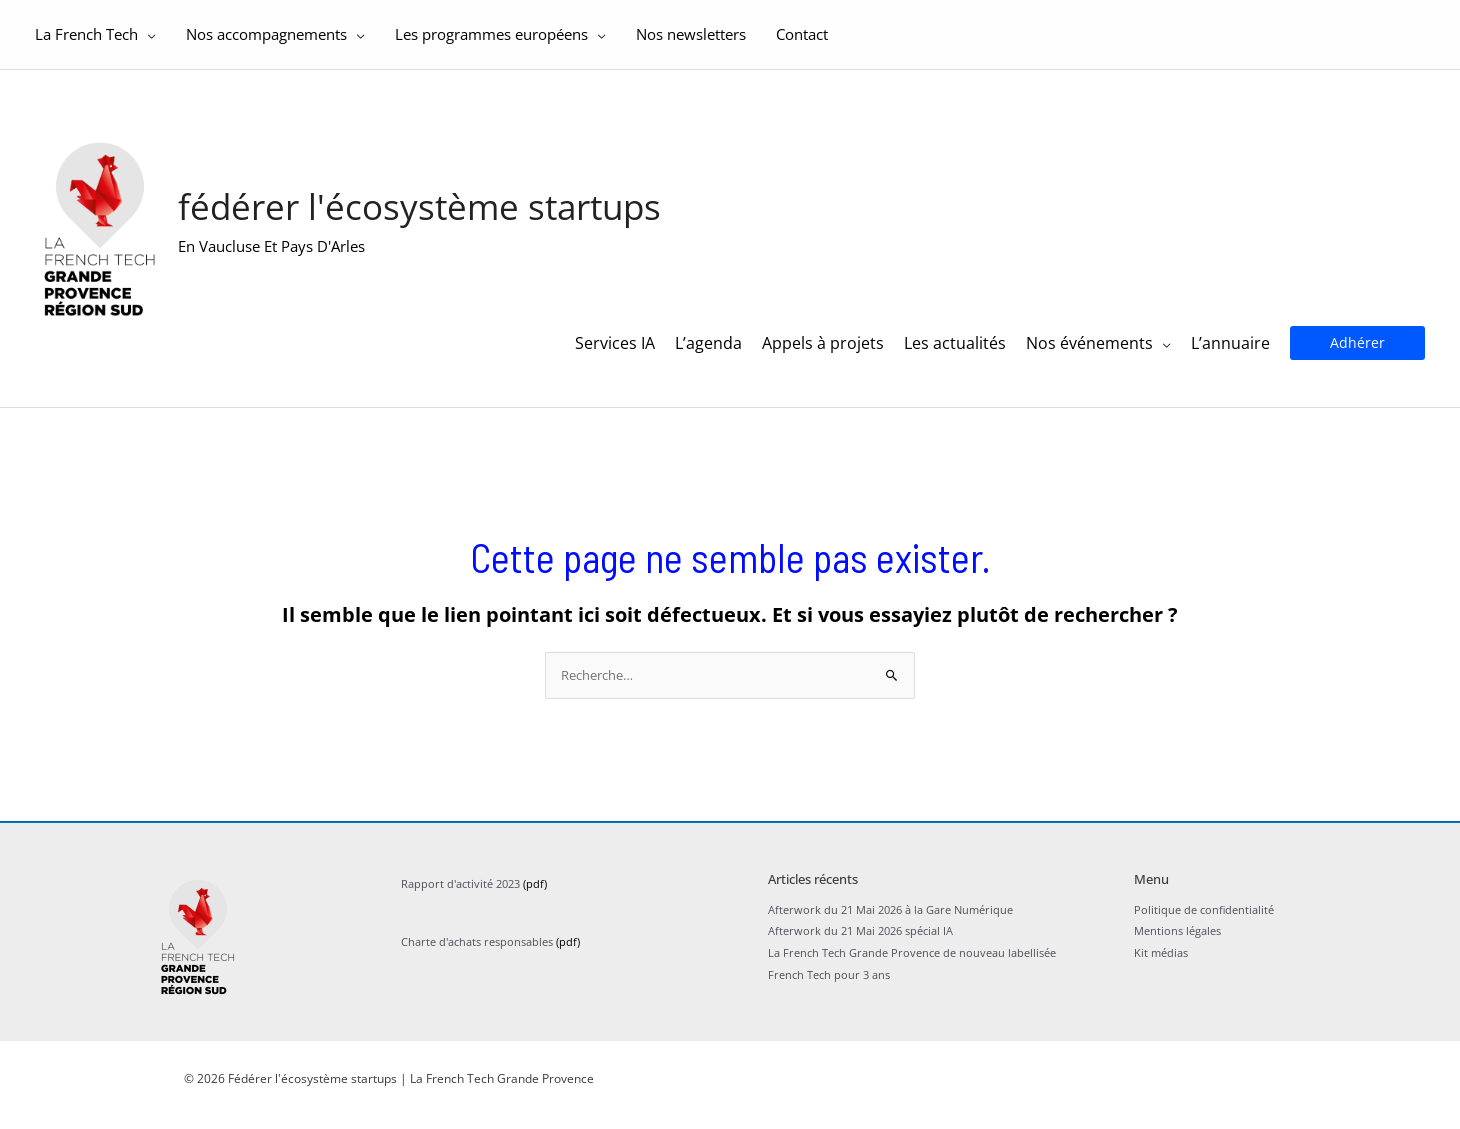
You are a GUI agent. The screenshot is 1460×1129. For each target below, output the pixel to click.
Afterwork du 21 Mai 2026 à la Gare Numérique (890, 920)
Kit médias (1161, 963)
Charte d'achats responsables (477, 952)
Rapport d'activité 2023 (460, 894)
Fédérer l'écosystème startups (424, 210)
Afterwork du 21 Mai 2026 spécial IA (860, 942)
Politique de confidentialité (1204, 920)
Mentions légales (1177, 942)
